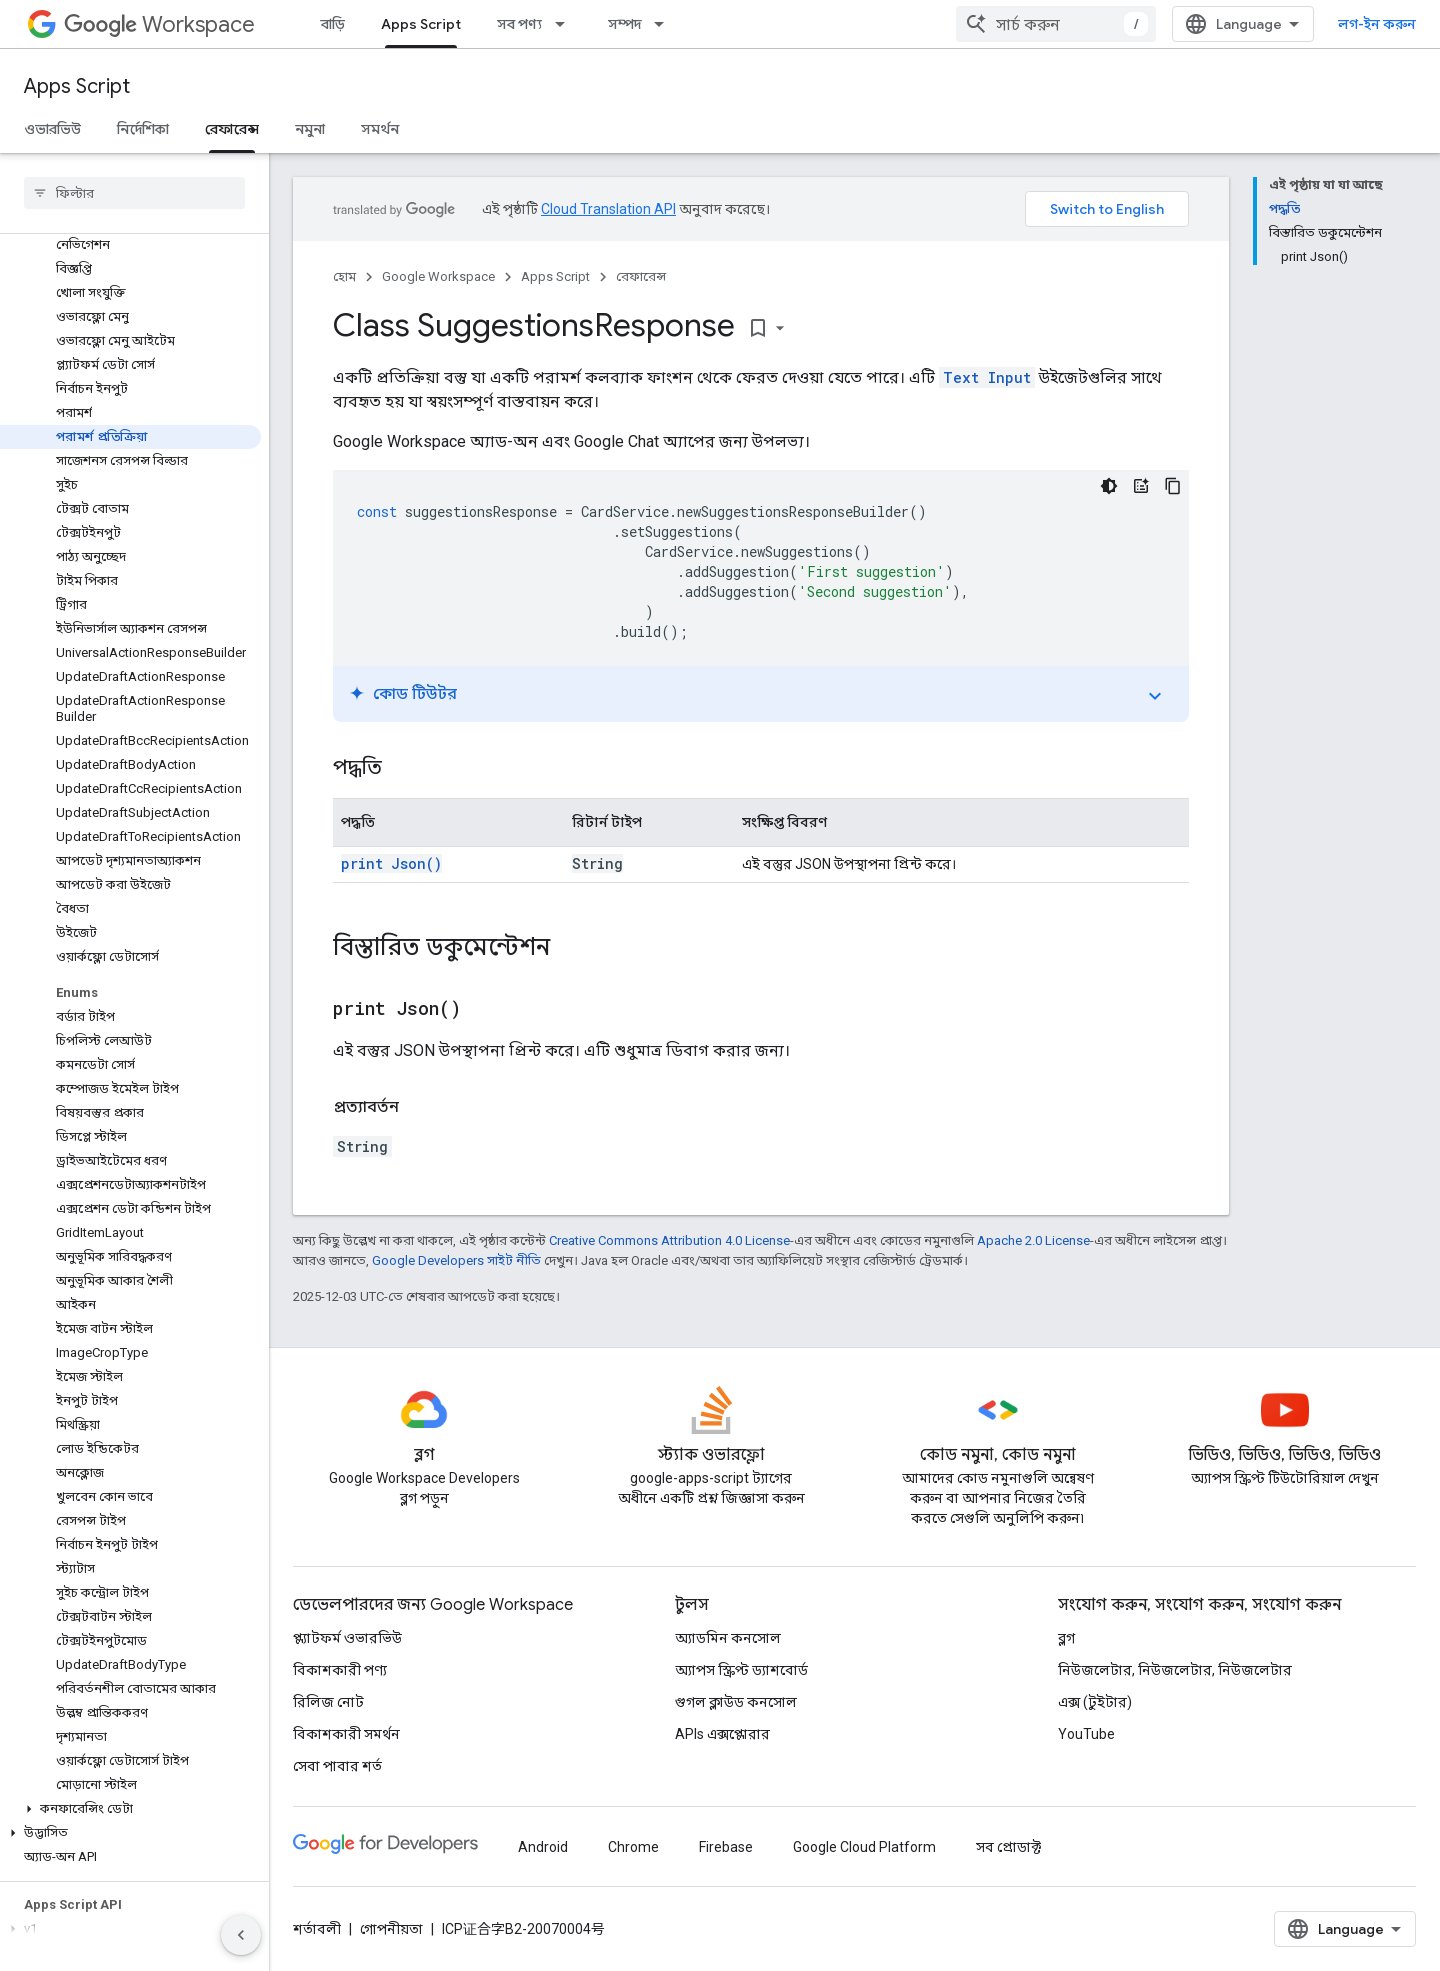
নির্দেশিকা (143, 129)
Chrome (633, 1847)
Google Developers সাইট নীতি (456, 1260)
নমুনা (310, 129)
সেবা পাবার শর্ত (337, 1766)
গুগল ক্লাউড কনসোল (736, 1702)
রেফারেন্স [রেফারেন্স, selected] (232, 129)
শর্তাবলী (317, 1929)
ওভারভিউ (52, 129)
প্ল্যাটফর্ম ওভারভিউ (347, 1638)
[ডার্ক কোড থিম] (1109, 486)
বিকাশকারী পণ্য (340, 1670)
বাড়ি (333, 24)
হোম (344, 276)
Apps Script (77, 86)
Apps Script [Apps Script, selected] (421, 24)
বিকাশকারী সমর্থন (346, 1734)
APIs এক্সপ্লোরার (722, 1734)
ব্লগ (1066, 1638)
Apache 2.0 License (1033, 1240)
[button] (130, 1809)
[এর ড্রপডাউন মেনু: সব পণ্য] (566, 24)
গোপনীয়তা (391, 1929)
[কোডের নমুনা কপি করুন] (1173, 486)
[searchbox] (134, 193)
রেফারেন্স (641, 276)
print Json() (391, 863)
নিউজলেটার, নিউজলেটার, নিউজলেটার (1175, 1670)
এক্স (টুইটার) (1095, 1702)
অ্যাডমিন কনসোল (728, 1638)
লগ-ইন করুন (1377, 24)
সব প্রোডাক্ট (1008, 1847)
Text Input (987, 377)
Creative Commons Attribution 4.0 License (669, 1240)
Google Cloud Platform (864, 1847)
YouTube (1086, 1734)
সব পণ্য (519, 24)
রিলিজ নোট (328, 1702)
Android (543, 1847)
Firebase (726, 1847)
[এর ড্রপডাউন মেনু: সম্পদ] (665, 24)
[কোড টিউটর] (1141, 486)
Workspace (159, 24)
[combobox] (1056, 24)
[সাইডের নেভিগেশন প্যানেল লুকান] (241, 1935)
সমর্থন (380, 129)
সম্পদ (624, 24)
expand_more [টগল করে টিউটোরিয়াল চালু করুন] (1155, 696)
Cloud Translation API (608, 209)
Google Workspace (438, 276)
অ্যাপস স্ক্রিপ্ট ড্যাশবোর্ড (741, 1670)
